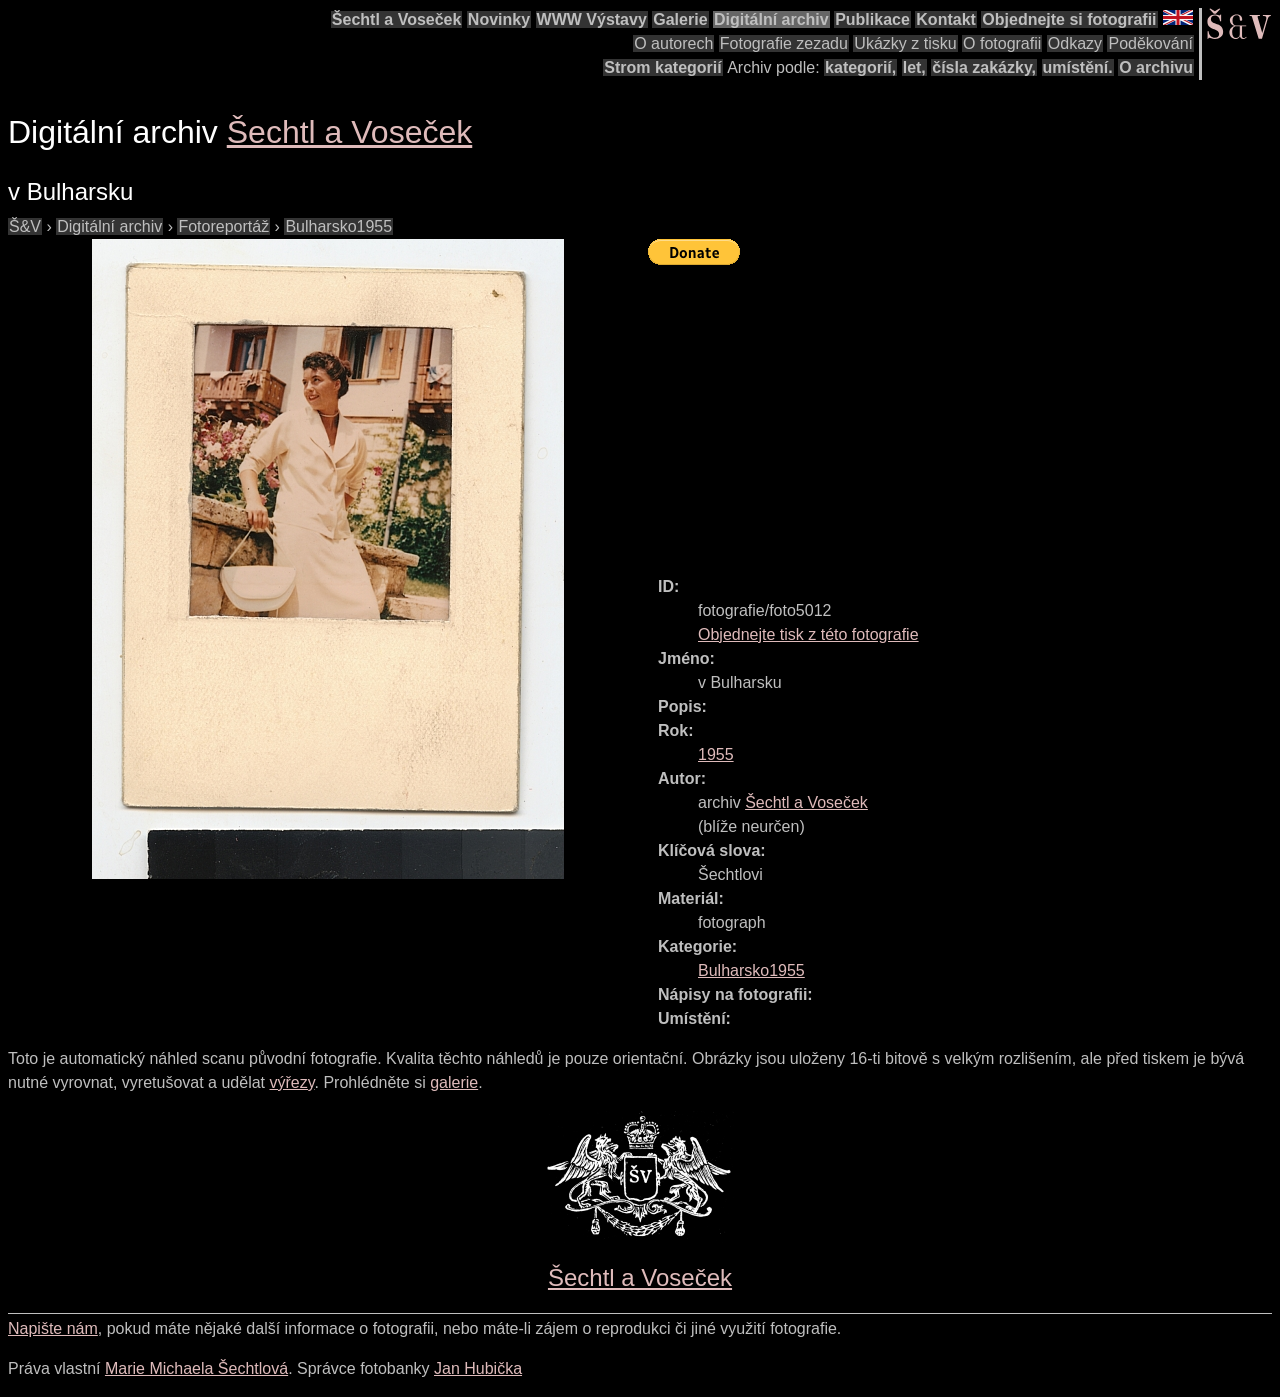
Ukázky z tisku (905, 43)
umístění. (1078, 67)
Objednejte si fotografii (1069, 19)
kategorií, (860, 67)
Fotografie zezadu (784, 43)
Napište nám (53, 1328)
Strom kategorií (662, 67)
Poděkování (1150, 43)
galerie (454, 1082)
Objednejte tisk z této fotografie (808, 634)
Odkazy (1075, 43)
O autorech (673, 43)
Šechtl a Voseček (397, 19)
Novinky (499, 19)
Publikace (872, 19)
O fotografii (1002, 43)
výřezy (291, 1082)
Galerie (680, 19)
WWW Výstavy (592, 19)
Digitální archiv (771, 19)
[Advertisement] (964, 412)
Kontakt (946, 19)
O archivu (1156, 67)
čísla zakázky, (984, 67)
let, (914, 67)
